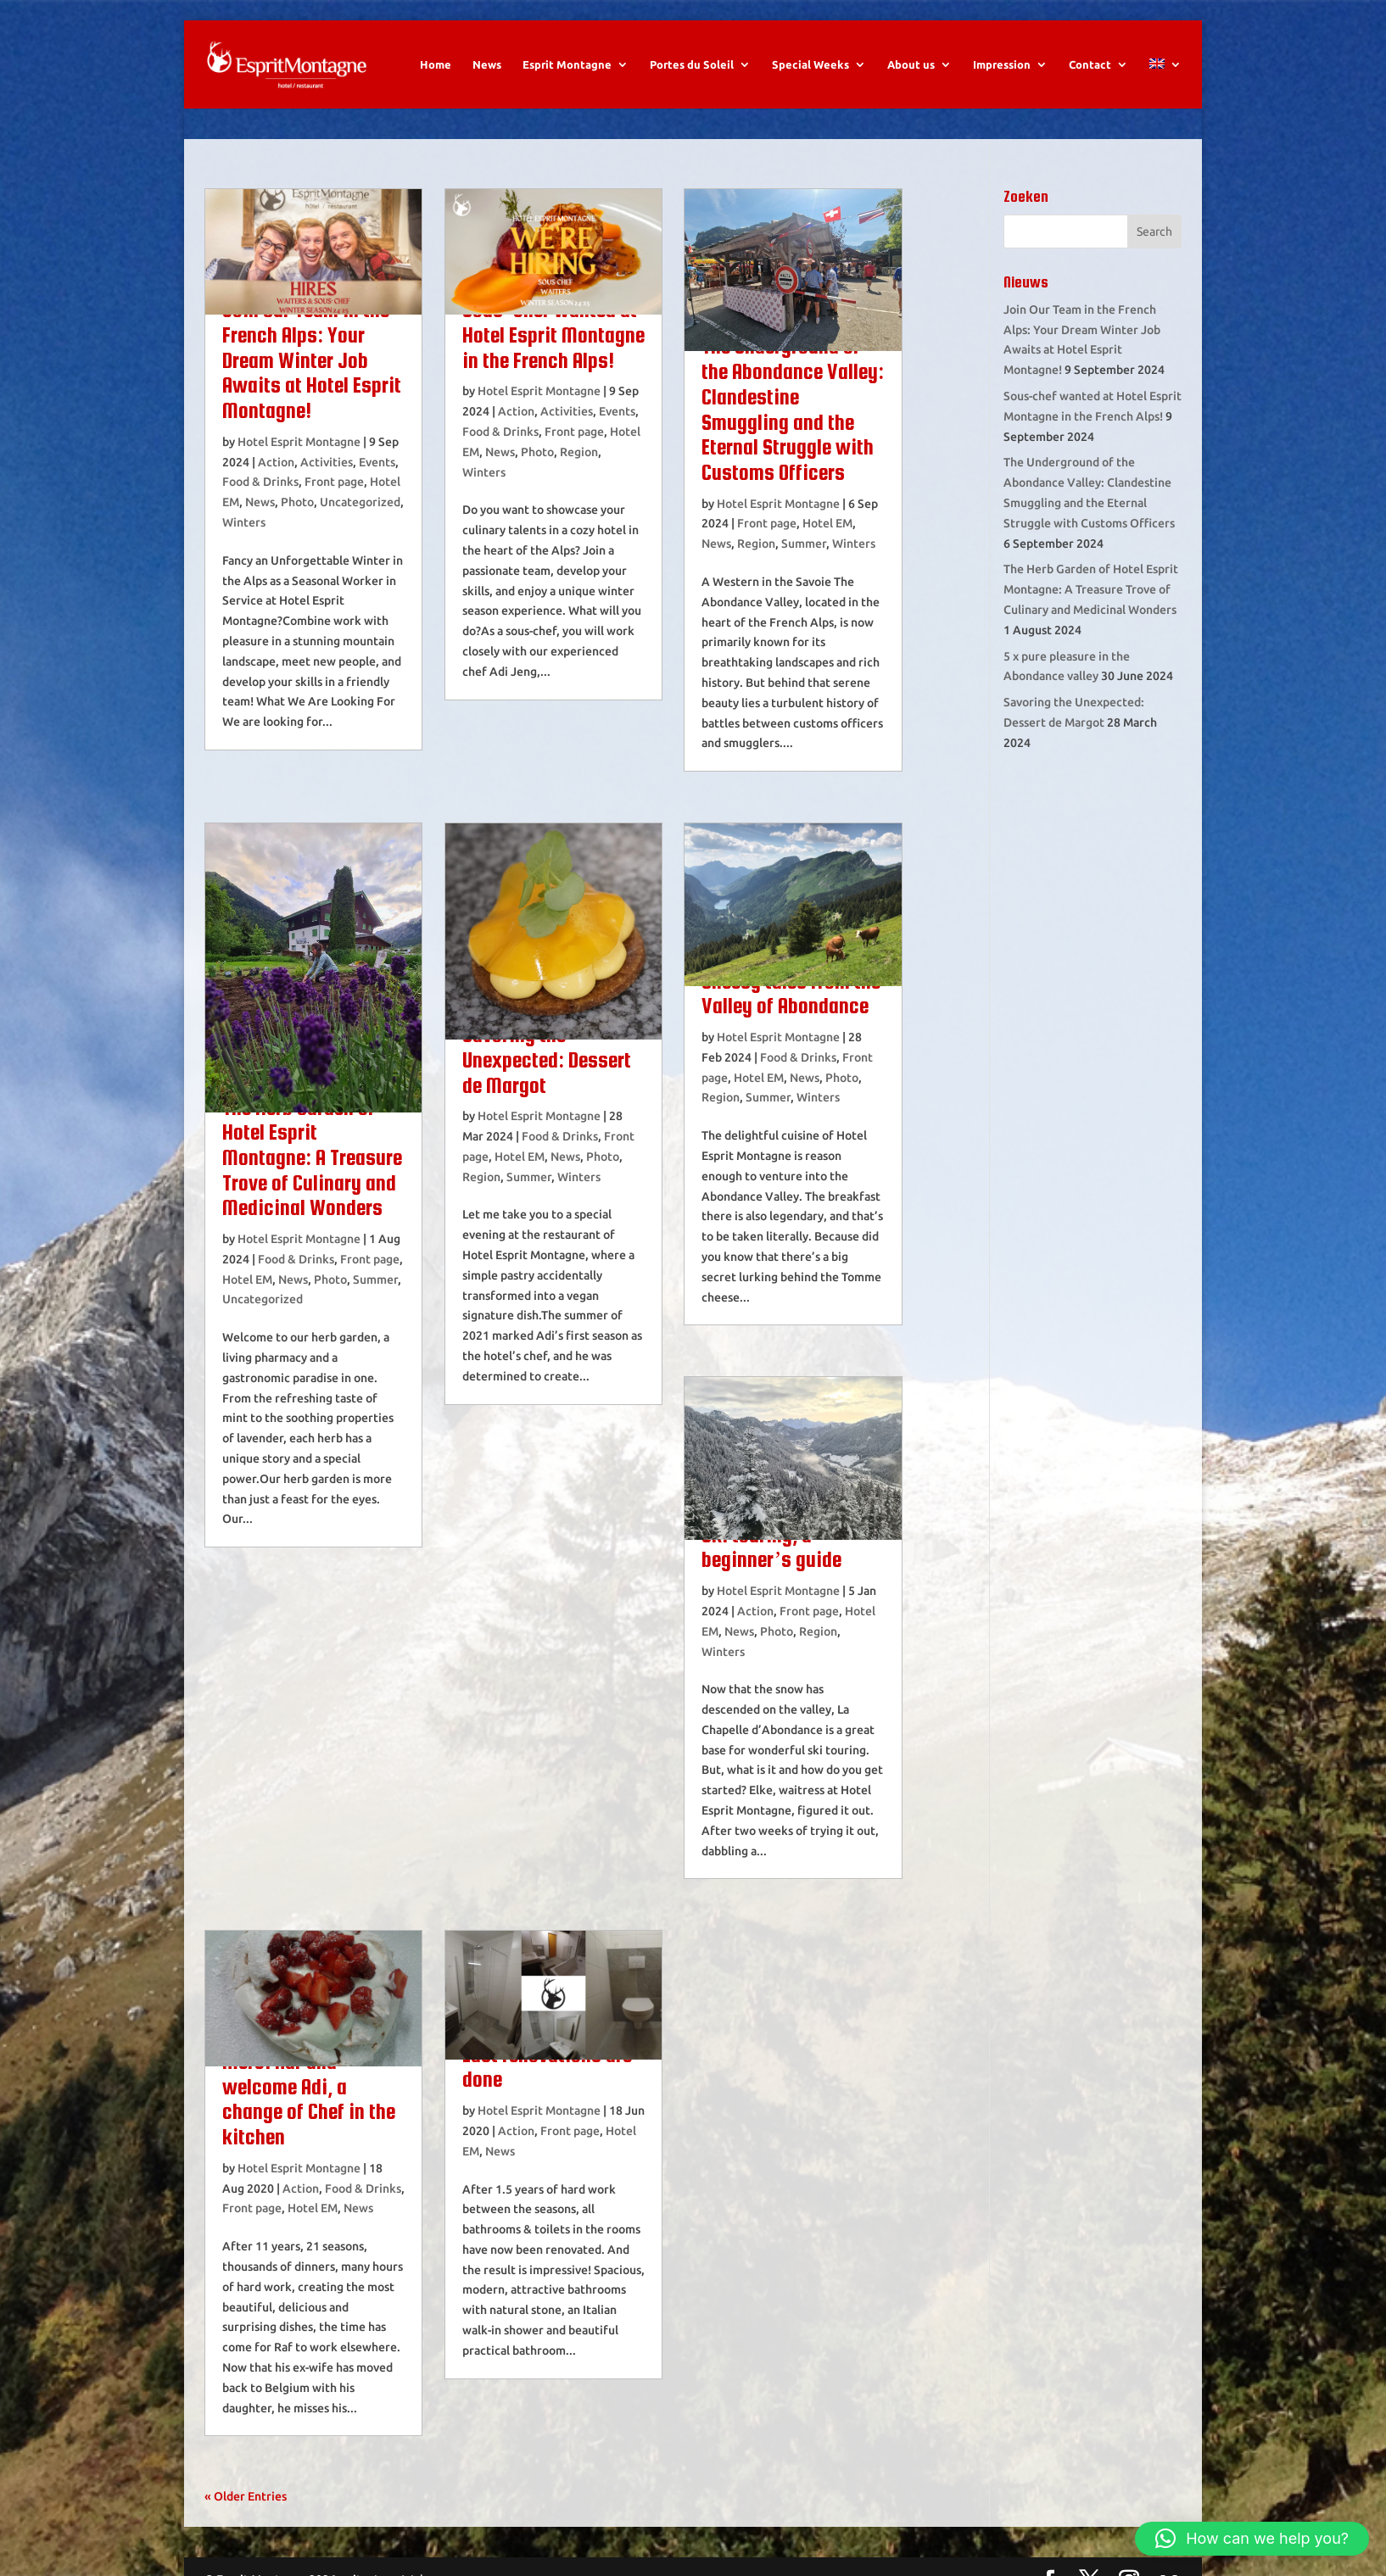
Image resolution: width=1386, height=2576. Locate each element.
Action (276, 462)
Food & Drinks (260, 481)
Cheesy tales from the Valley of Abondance (790, 993)
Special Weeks (810, 64)
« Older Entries (245, 2496)
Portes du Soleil (692, 64)
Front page (334, 481)
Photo (297, 502)
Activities (326, 462)
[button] (1252, 2539)
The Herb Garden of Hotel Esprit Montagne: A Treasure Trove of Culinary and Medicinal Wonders (312, 1158)
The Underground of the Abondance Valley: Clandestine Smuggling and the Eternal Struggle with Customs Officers (792, 408)
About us (911, 64)
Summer (803, 543)
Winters (243, 522)
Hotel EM (827, 523)
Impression (1002, 64)
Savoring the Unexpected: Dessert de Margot (546, 1059)
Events (377, 462)
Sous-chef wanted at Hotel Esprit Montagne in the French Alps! (553, 334)
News (486, 64)
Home (435, 64)
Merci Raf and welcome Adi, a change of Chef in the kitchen (308, 2099)
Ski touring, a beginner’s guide (771, 1547)
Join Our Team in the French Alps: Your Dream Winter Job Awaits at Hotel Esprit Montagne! (311, 360)
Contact (1090, 64)
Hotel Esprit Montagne (299, 442)
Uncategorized (360, 502)
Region (579, 452)
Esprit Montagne (567, 64)
